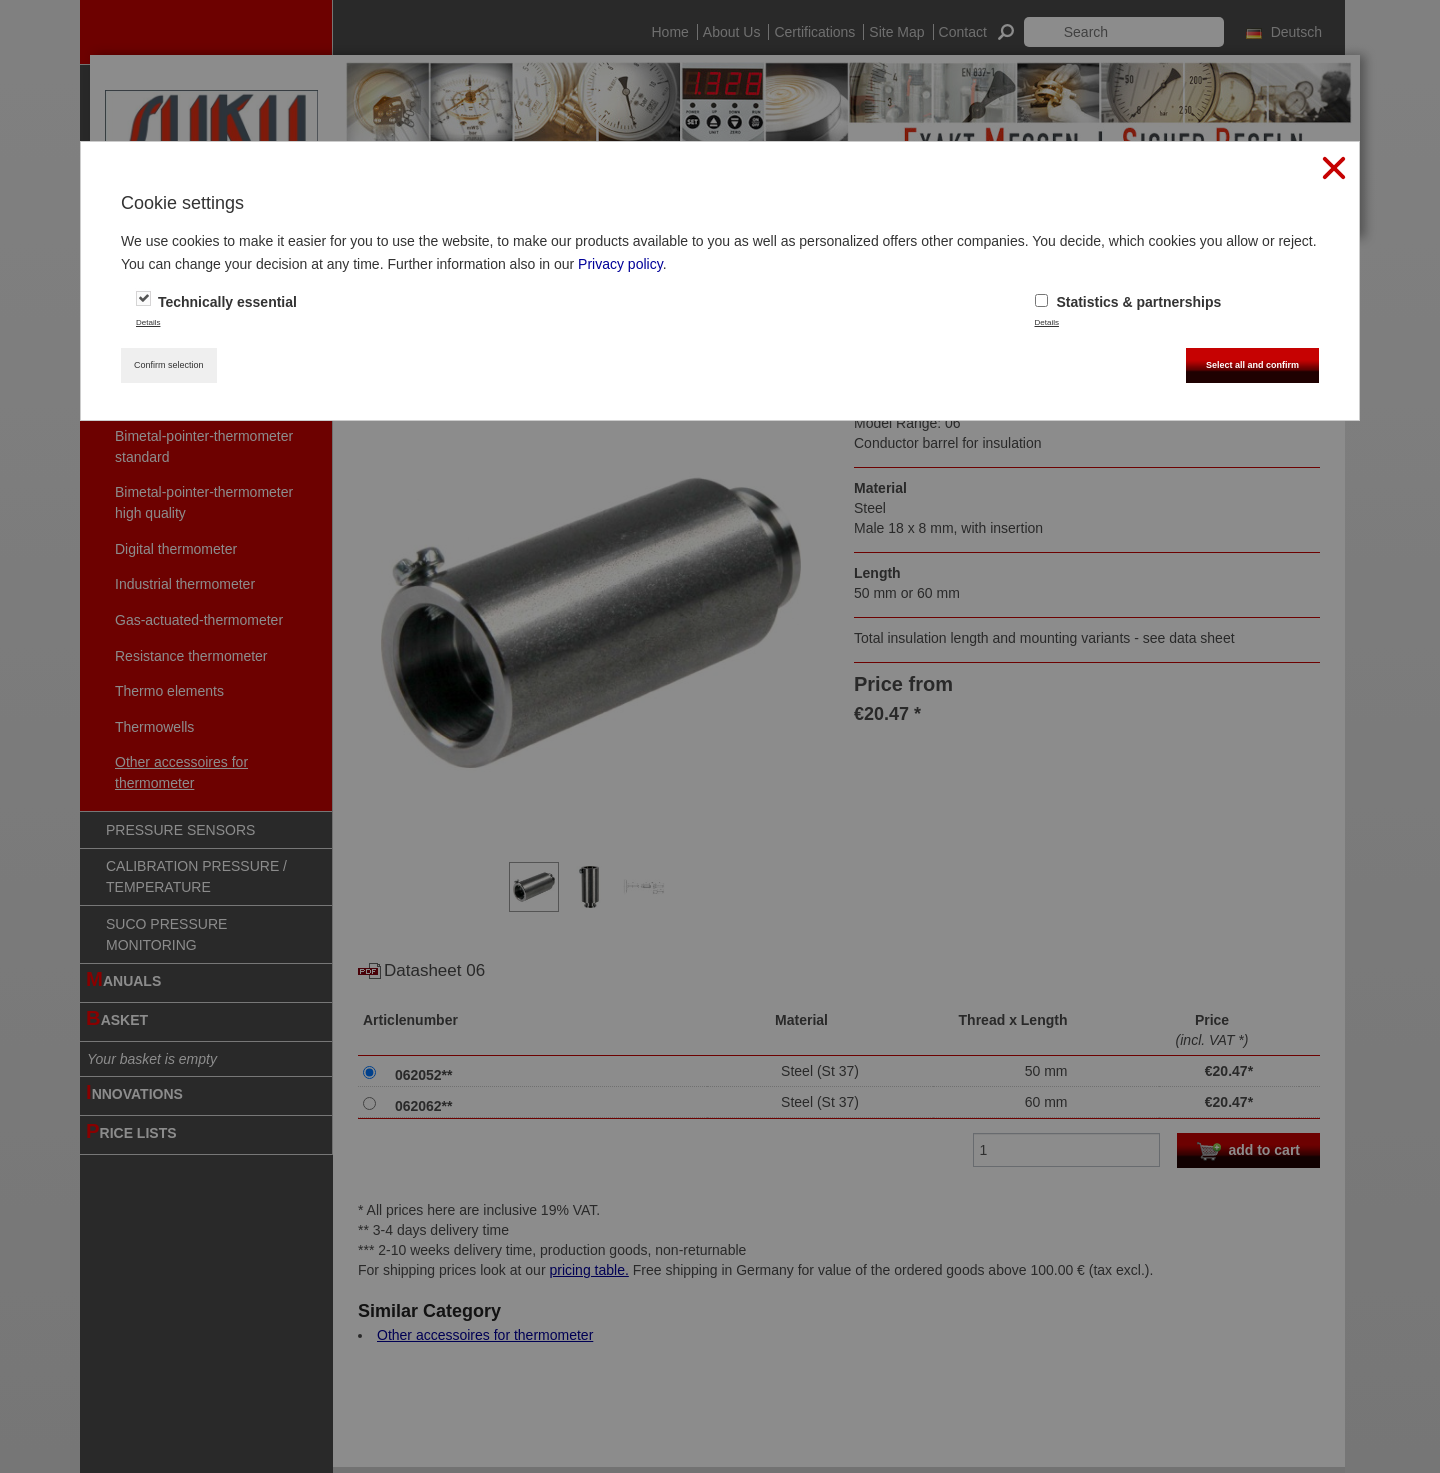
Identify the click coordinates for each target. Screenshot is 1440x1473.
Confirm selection (169, 365)
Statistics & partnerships (1128, 302)
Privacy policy (620, 264)
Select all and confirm (1252, 365)
